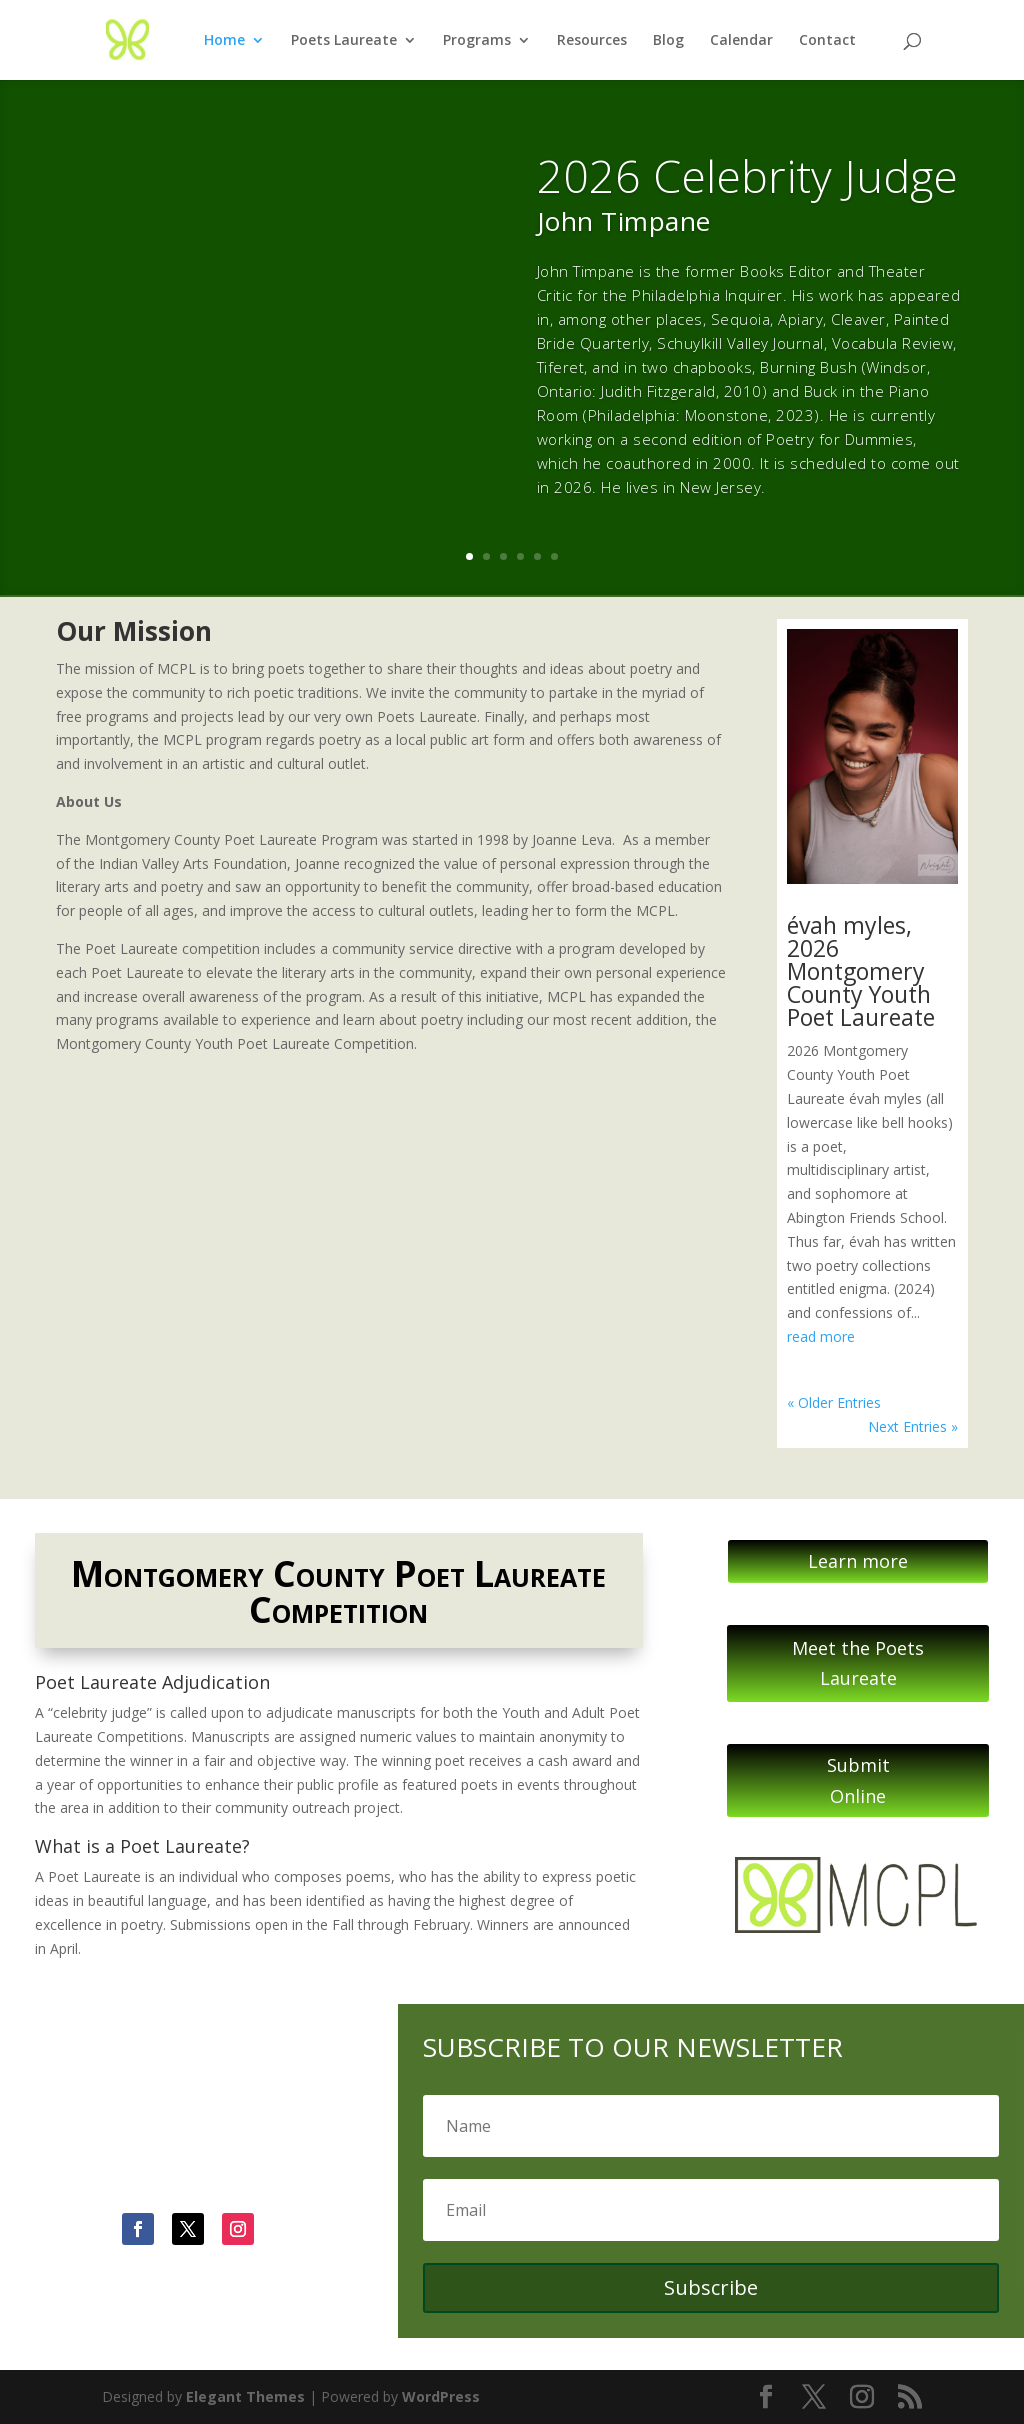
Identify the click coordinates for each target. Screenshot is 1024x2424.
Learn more (858, 1561)
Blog (668, 41)
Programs (477, 41)
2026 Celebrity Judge (747, 175)
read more (821, 1336)
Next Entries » (913, 1426)
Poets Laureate (344, 41)
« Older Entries (834, 1402)
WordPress (441, 2396)
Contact (827, 41)
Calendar (741, 41)
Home (224, 41)
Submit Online (858, 1780)
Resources (592, 41)
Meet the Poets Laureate (858, 1663)
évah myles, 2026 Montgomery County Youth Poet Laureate (861, 971)
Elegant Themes (245, 2396)
